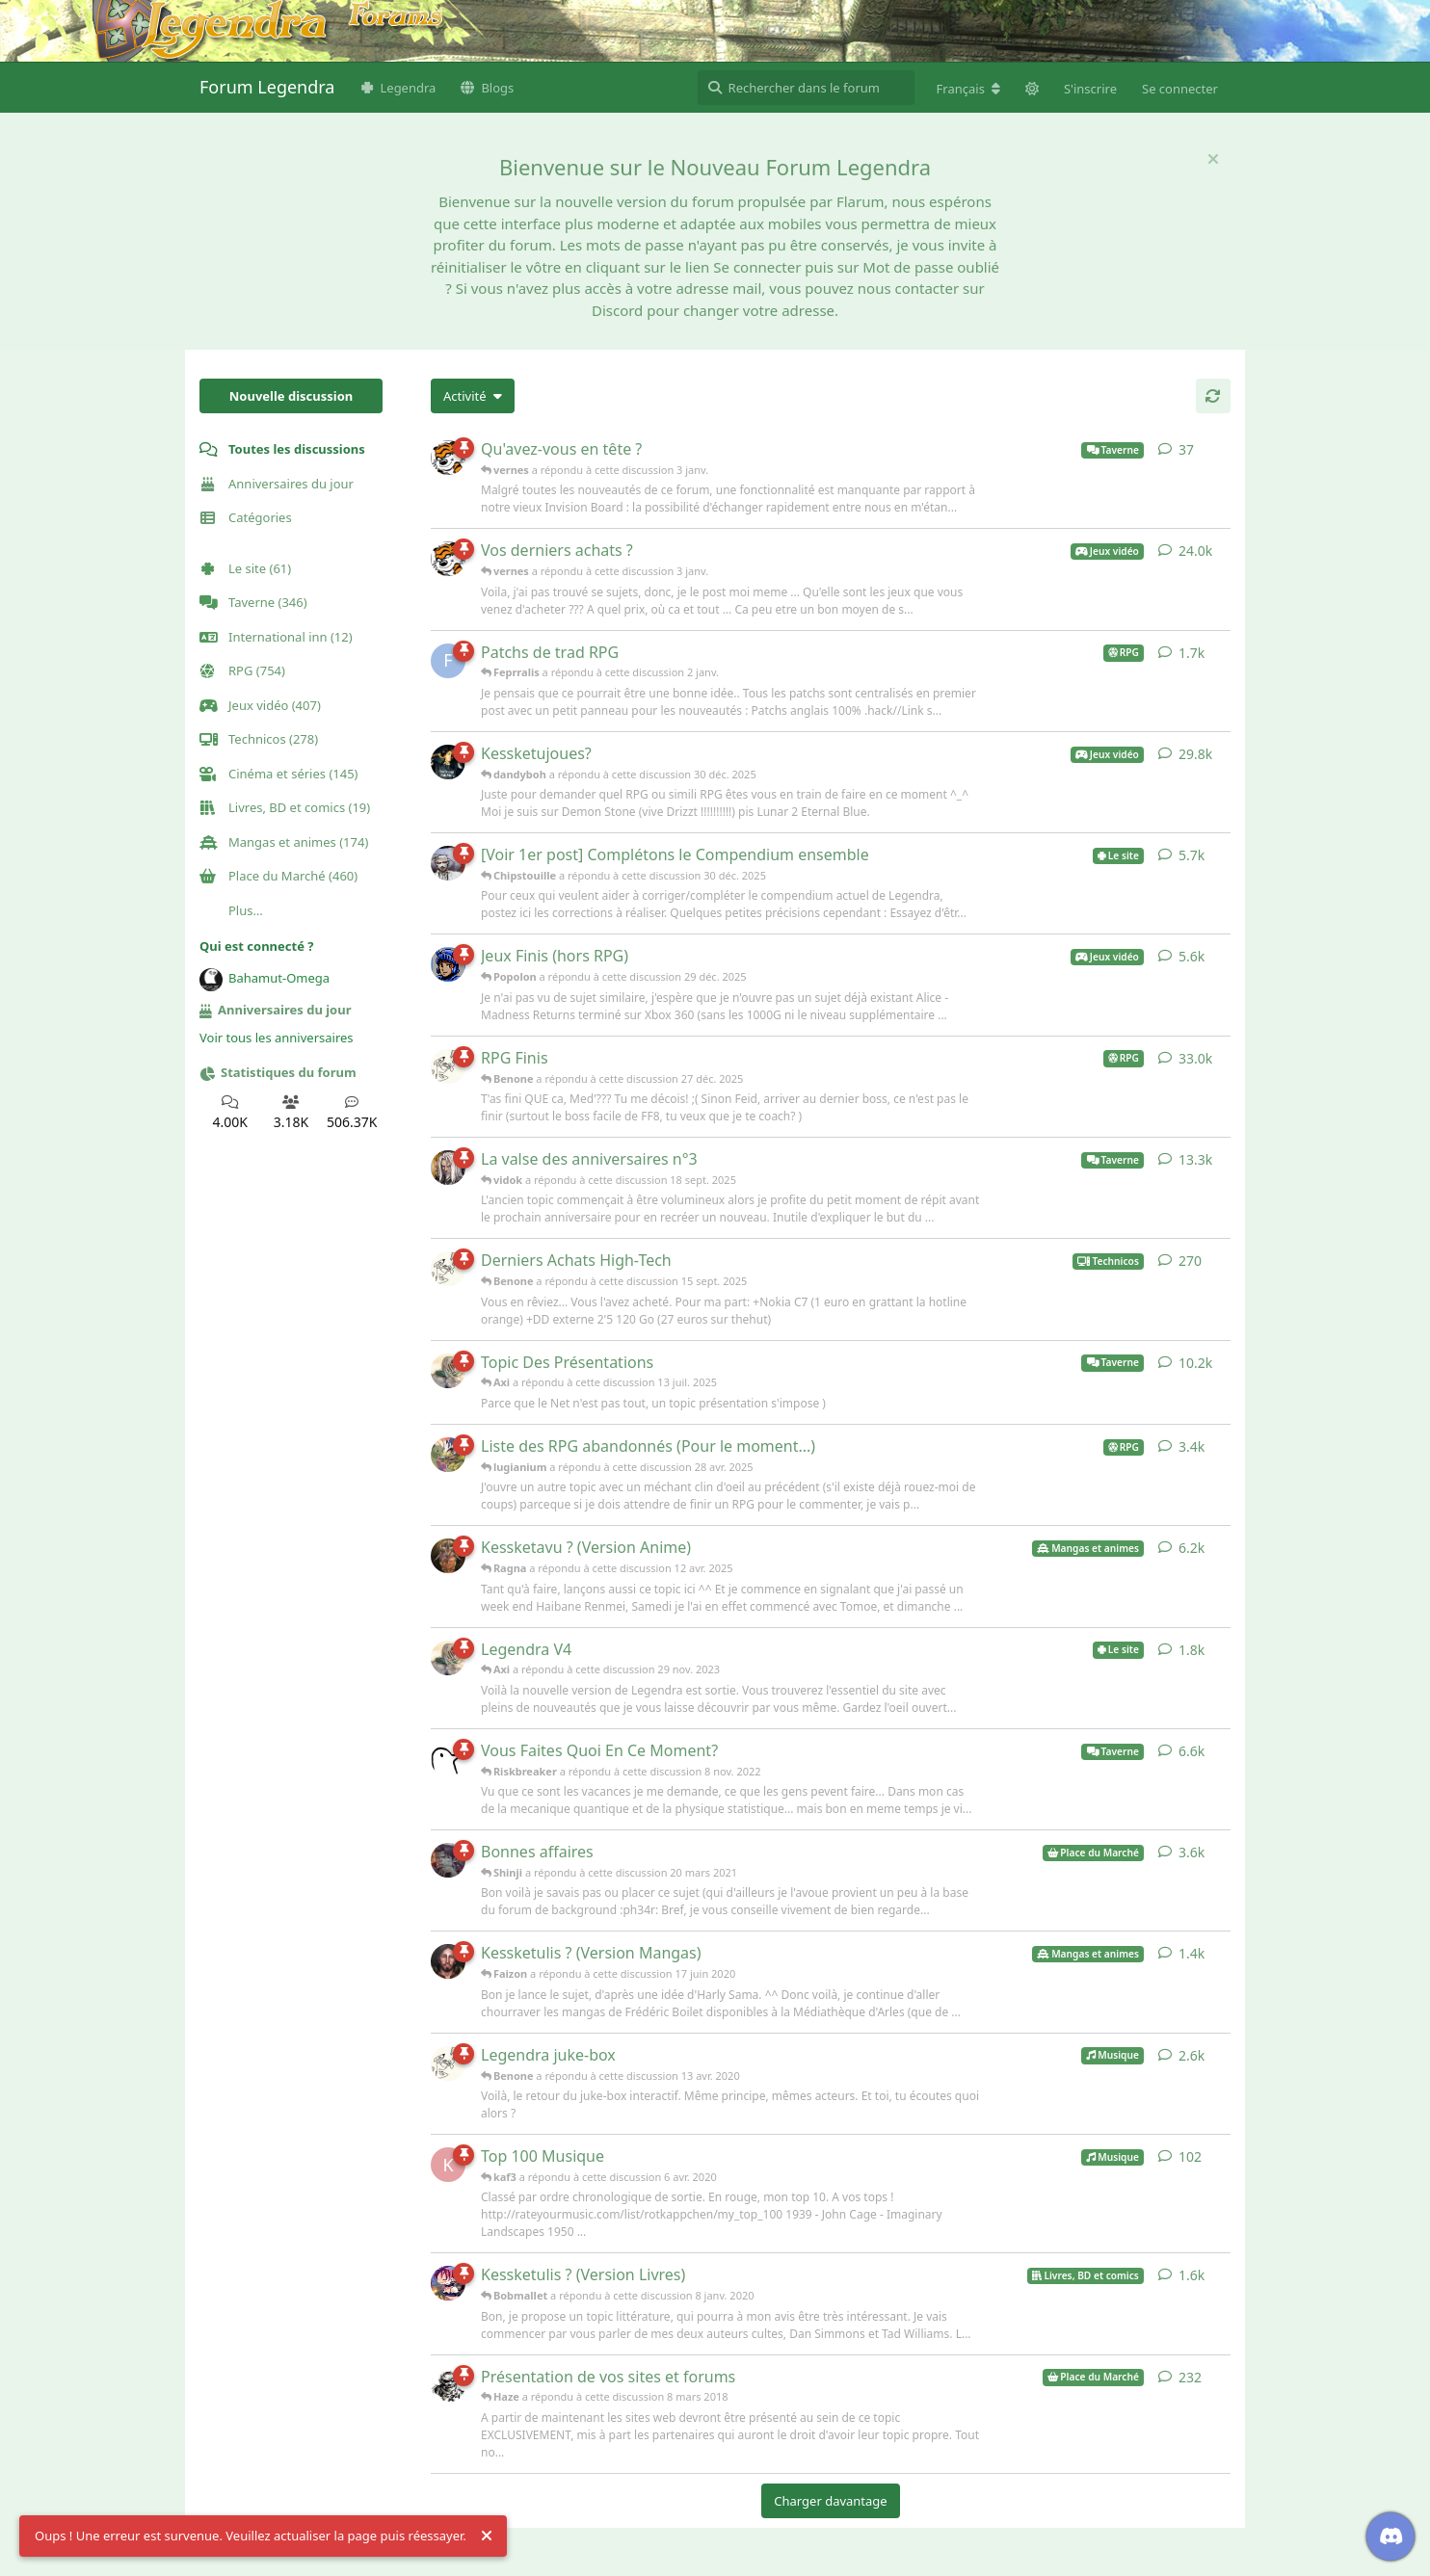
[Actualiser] (1213, 396)
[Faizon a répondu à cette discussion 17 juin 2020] (448, 1961)
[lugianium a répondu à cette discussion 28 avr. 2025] (448, 1454)
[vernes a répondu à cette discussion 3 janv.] (448, 457)
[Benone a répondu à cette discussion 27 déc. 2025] (448, 1066)
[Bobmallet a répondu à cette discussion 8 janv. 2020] (448, 2283)
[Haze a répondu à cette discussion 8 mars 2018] (448, 2385)
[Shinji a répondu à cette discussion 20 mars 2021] (448, 1860)
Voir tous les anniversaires (276, 1037)
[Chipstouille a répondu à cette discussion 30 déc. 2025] (448, 863)
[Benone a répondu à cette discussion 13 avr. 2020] (448, 2063)
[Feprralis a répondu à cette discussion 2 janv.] (448, 661)
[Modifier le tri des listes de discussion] (473, 396)
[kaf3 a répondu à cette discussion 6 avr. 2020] (448, 2164)
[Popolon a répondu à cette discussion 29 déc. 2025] (448, 964)
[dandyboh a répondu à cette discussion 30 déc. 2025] (448, 762)
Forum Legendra (266, 86)
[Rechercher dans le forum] (806, 87)
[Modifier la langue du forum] (968, 88)
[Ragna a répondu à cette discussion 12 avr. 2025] (448, 1555)
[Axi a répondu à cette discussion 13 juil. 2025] (448, 1371)
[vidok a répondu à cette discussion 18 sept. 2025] (448, 1167)
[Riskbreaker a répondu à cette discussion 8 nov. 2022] (448, 1759)
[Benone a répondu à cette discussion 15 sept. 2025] (448, 1268)
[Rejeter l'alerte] (486, 2536)
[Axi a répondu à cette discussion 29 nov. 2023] (448, 1658)
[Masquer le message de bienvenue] (1213, 159)
